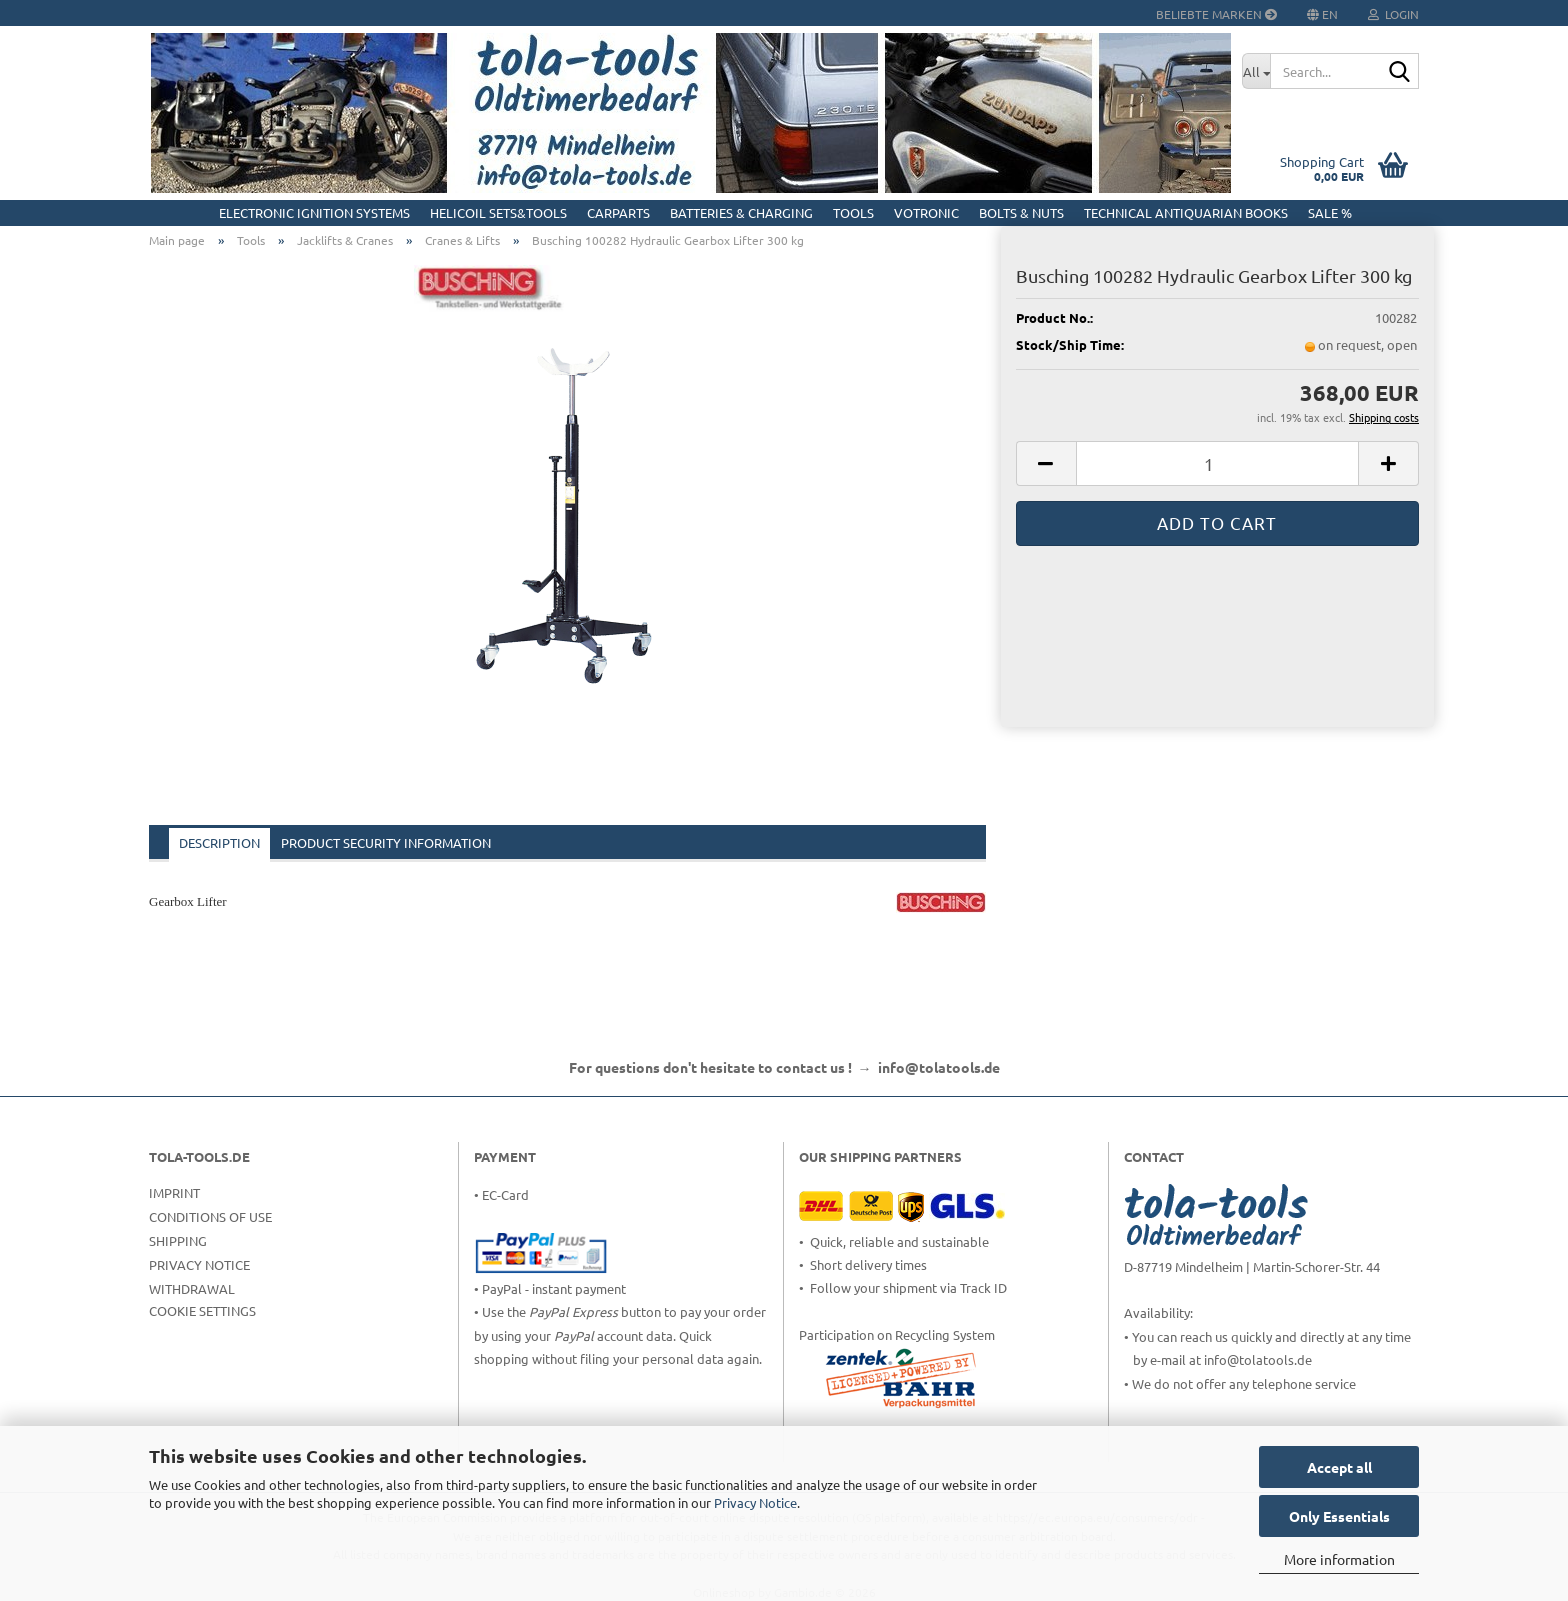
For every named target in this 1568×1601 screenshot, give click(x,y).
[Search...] (1256, 71)
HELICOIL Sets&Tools (498, 212)
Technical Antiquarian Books (1186, 212)
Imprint (174, 1192)
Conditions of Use (210, 1216)
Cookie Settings (202, 1310)
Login (1393, 14)
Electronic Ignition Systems (314, 212)
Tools (853, 212)
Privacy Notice (755, 1502)
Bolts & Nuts (1021, 212)
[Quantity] (1217, 463)
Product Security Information (386, 842)
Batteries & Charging (741, 212)
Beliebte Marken (1216, 14)
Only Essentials (1339, 1516)
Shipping (178, 1240)
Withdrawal (192, 1288)
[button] (1046, 463)
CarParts (618, 212)
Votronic (926, 212)
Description (219, 842)
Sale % (1330, 212)
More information (1339, 1559)
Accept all (1339, 1467)
